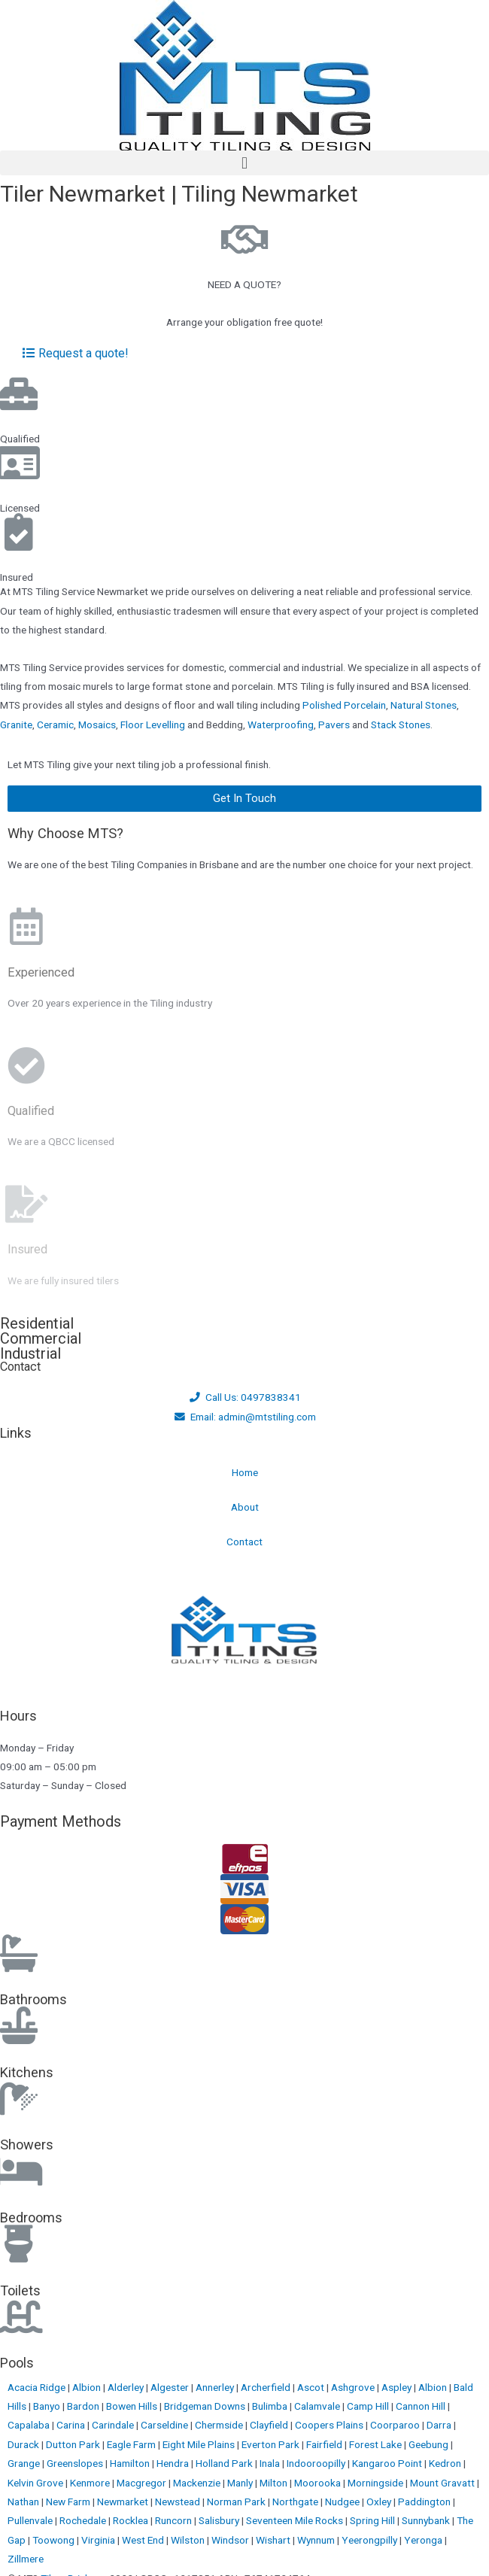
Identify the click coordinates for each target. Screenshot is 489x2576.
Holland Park (225, 2463)
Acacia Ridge (38, 2387)
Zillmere (26, 2559)
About (245, 1507)
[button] (244, 162)
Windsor (231, 2540)
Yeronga (424, 2540)
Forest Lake (376, 2444)
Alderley (127, 2387)
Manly (241, 2483)
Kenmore (91, 2483)
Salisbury (220, 2520)
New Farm (69, 2502)
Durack (24, 2444)
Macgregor (143, 2483)
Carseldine (165, 2425)
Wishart (274, 2540)
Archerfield (267, 2387)
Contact (244, 1542)
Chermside (220, 2425)
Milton (275, 2483)
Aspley (397, 2387)
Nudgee (343, 2502)
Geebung (430, 2444)
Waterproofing (281, 724)
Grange (25, 2463)
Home (245, 1472)
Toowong (54, 2540)
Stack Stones (400, 724)
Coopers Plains (330, 2425)
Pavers (334, 724)
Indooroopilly (317, 2463)
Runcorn (174, 2520)
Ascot (312, 2387)
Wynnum (317, 2540)
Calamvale (318, 2406)
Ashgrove (354, 2387)
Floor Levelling (152, 724)
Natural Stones (423, 705)
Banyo (47, 2406)
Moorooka (318, 2483)
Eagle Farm (132, 2444)
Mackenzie (198, 2483)
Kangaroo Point (388, 2463)
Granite (16, 724)
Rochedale (83, 2520)
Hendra (173, 2463)
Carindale (114, 2425)
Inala (271, 2463)
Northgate (296, 2502)
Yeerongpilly (370, 2540)
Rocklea (131, 2520)
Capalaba (30, 2425)
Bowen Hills (132, 2406)
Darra (440, 2425)
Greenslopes (76, 2463)
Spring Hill (373, 2520)
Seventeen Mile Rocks (295, 2520)
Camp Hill (369, 2406)
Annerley (216, 2387)
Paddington (425, 2502)
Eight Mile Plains (199, 2444)
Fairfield (325, 2444)
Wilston (189, 2540)
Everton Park (271, 2444)
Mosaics (97, 724)
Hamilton (131, 2463)
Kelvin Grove (36, 2483)
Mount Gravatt (443, 2483)
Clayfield (270, 2425)
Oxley (379, 2502)
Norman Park (237, 2502)
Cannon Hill (422, 2406)
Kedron (445, 2463)
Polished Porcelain (344, 705)
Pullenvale (31, 2520)
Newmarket (123, 2502)
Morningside (376, 2483)
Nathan (24, 2502)
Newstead (178, 2502)
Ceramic (55, 724)
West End (144, 2540)
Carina (71, 2425)
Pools (17, 2363)
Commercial (40, 1338)
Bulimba (271, 2406)
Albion (87, 2387)
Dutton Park (74, 2444)
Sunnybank (427, 2520)
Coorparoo (396, 2425)
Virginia (99, 2540)
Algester (170, 2387)
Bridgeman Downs (206, 2406)
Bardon (84, 2406)
